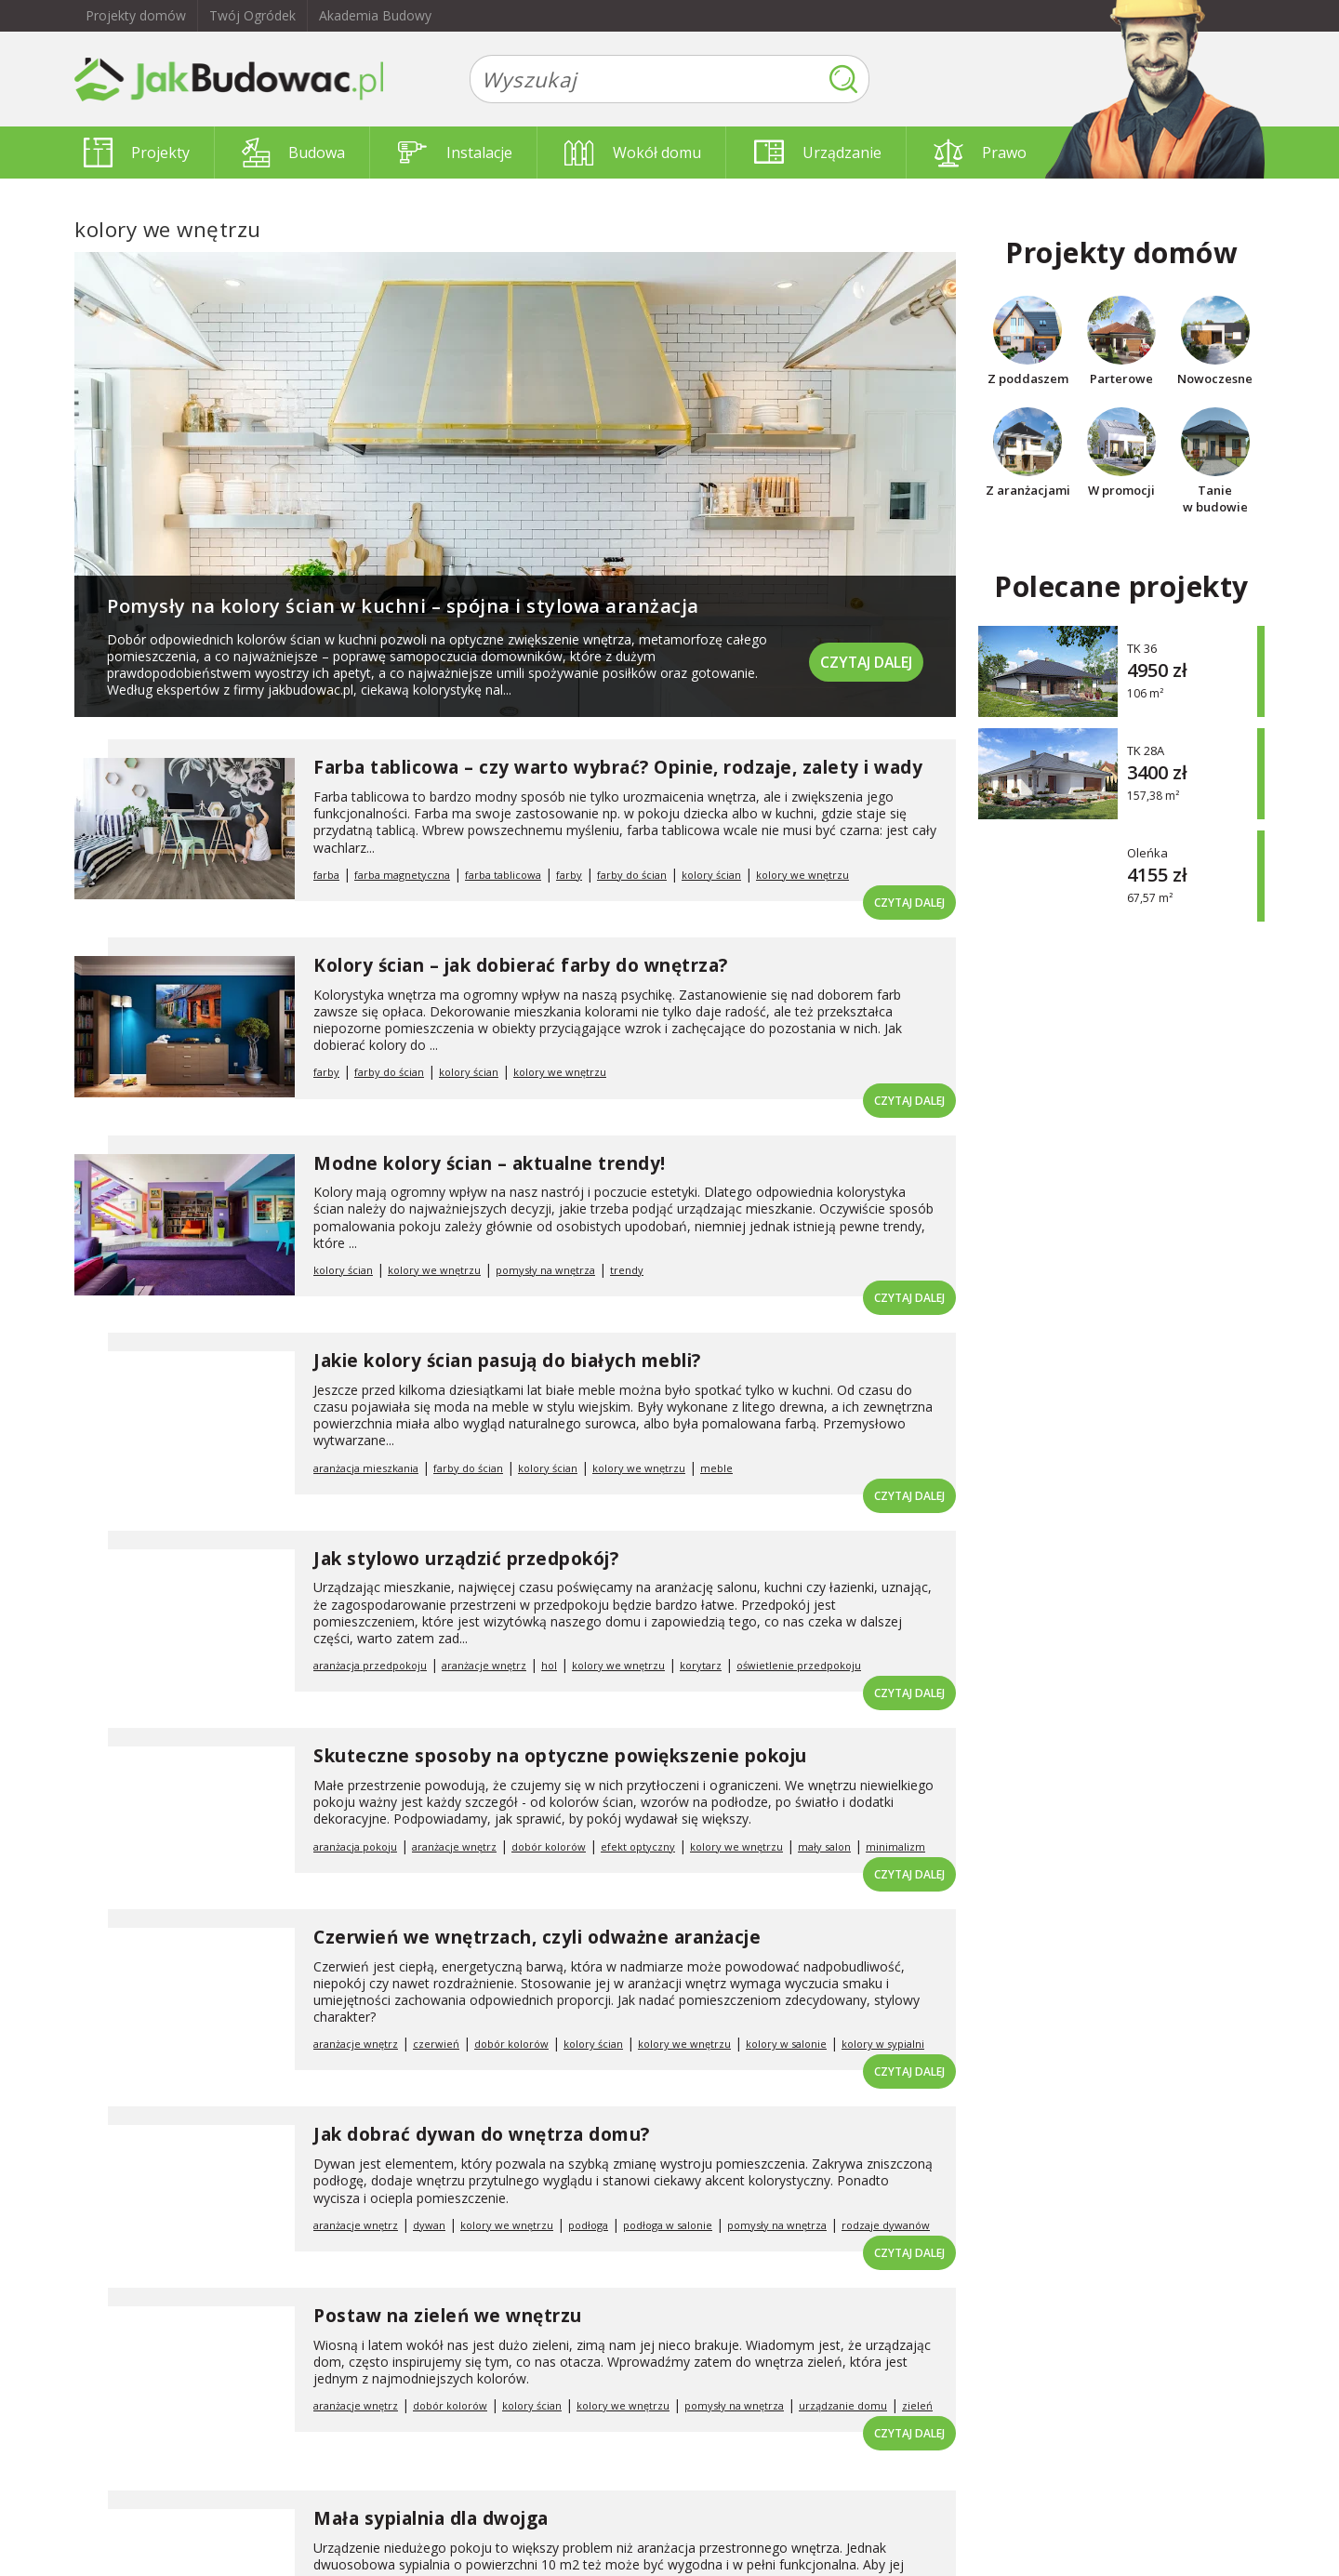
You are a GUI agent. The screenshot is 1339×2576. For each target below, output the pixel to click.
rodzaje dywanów (886, 2225)
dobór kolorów (548, 1846)
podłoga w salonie (667, 2225)
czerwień (436, 2044)
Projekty (137, 152)
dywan (429, 2225)
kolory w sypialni (883, 2044)
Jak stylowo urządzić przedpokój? (465, 1559)
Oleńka (1147, 852)
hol (549, 1665)
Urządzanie (818, 152)
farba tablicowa (503, 875)
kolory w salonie (786, 2044)
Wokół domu (632, 152)
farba (326, 875)
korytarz (701, 1665)
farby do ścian (632, 875)
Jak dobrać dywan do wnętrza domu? (481, 2134)
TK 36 (1142, 648)
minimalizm (895, 1846)
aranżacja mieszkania (365, 1468)
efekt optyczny (638, 1846)
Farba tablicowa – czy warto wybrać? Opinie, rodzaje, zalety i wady (617, 767)
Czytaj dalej (864, 660)
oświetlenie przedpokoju (798, 1665)
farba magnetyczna (402, 875)
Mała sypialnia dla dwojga (431, 2518)
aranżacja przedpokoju (370, 1665)
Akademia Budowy (375, 15)
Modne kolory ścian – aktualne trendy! (489, 1163)
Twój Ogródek (252, 15)
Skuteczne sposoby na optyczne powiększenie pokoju (560, 1756)
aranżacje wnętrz (484, 1665)
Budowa (293, 152)
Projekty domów (136, 15)
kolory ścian (711, 875)
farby (569, 875)
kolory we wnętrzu (802, 875)
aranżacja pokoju (355, 1846)
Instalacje (455, 152)
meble (716, 1468)
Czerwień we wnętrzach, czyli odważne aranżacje (537, 1937)
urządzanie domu (843, 2405)
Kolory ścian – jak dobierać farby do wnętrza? (520, 965)
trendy (626, 1270)
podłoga (588, 2225)
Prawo (980, 152)
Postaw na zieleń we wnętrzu (447, 2316)
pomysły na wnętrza (545, 1270)
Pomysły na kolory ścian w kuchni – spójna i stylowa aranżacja (403, 605)
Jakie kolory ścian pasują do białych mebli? (507, 1360)
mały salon (824, 1846)
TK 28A (1145, 750)
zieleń (917, 2405)
